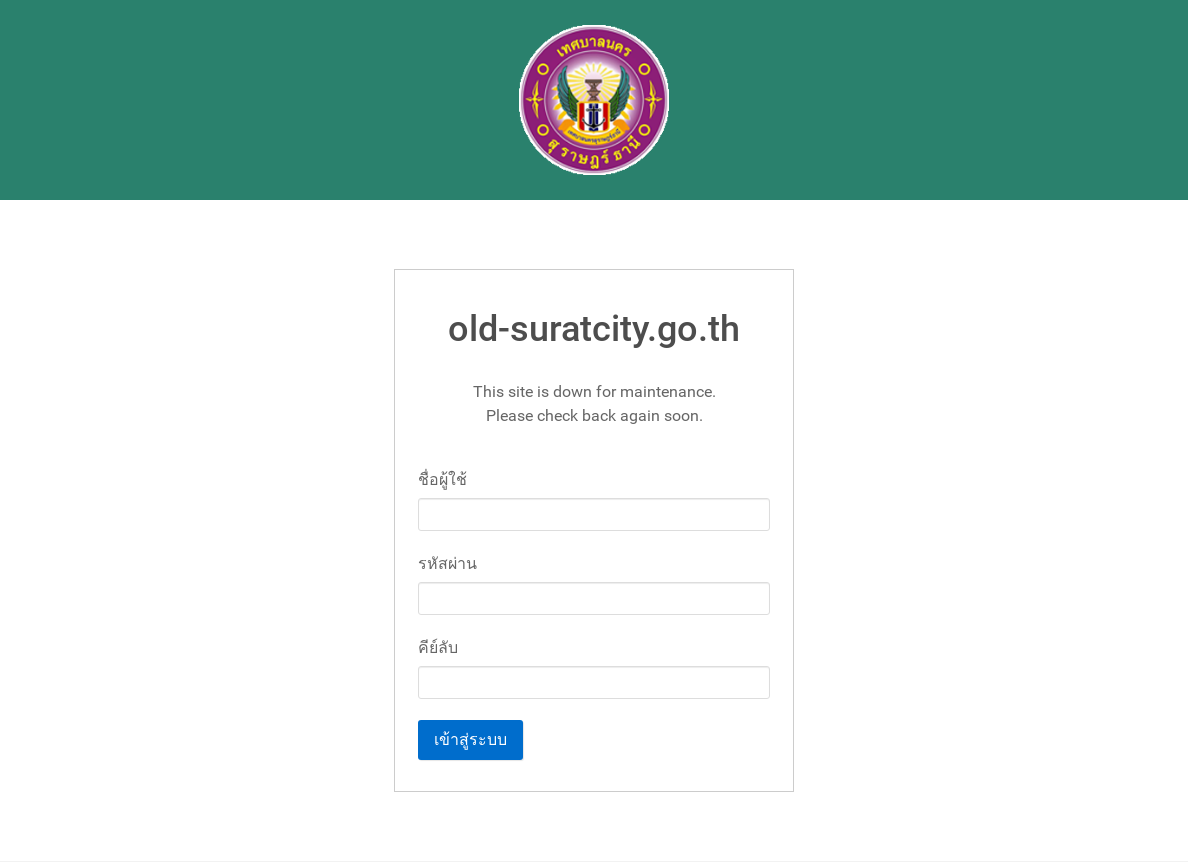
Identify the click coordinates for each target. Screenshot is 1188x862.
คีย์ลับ (438, 647)
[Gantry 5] (594, 100)
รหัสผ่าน (447, 563)
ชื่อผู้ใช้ (442, 479)
